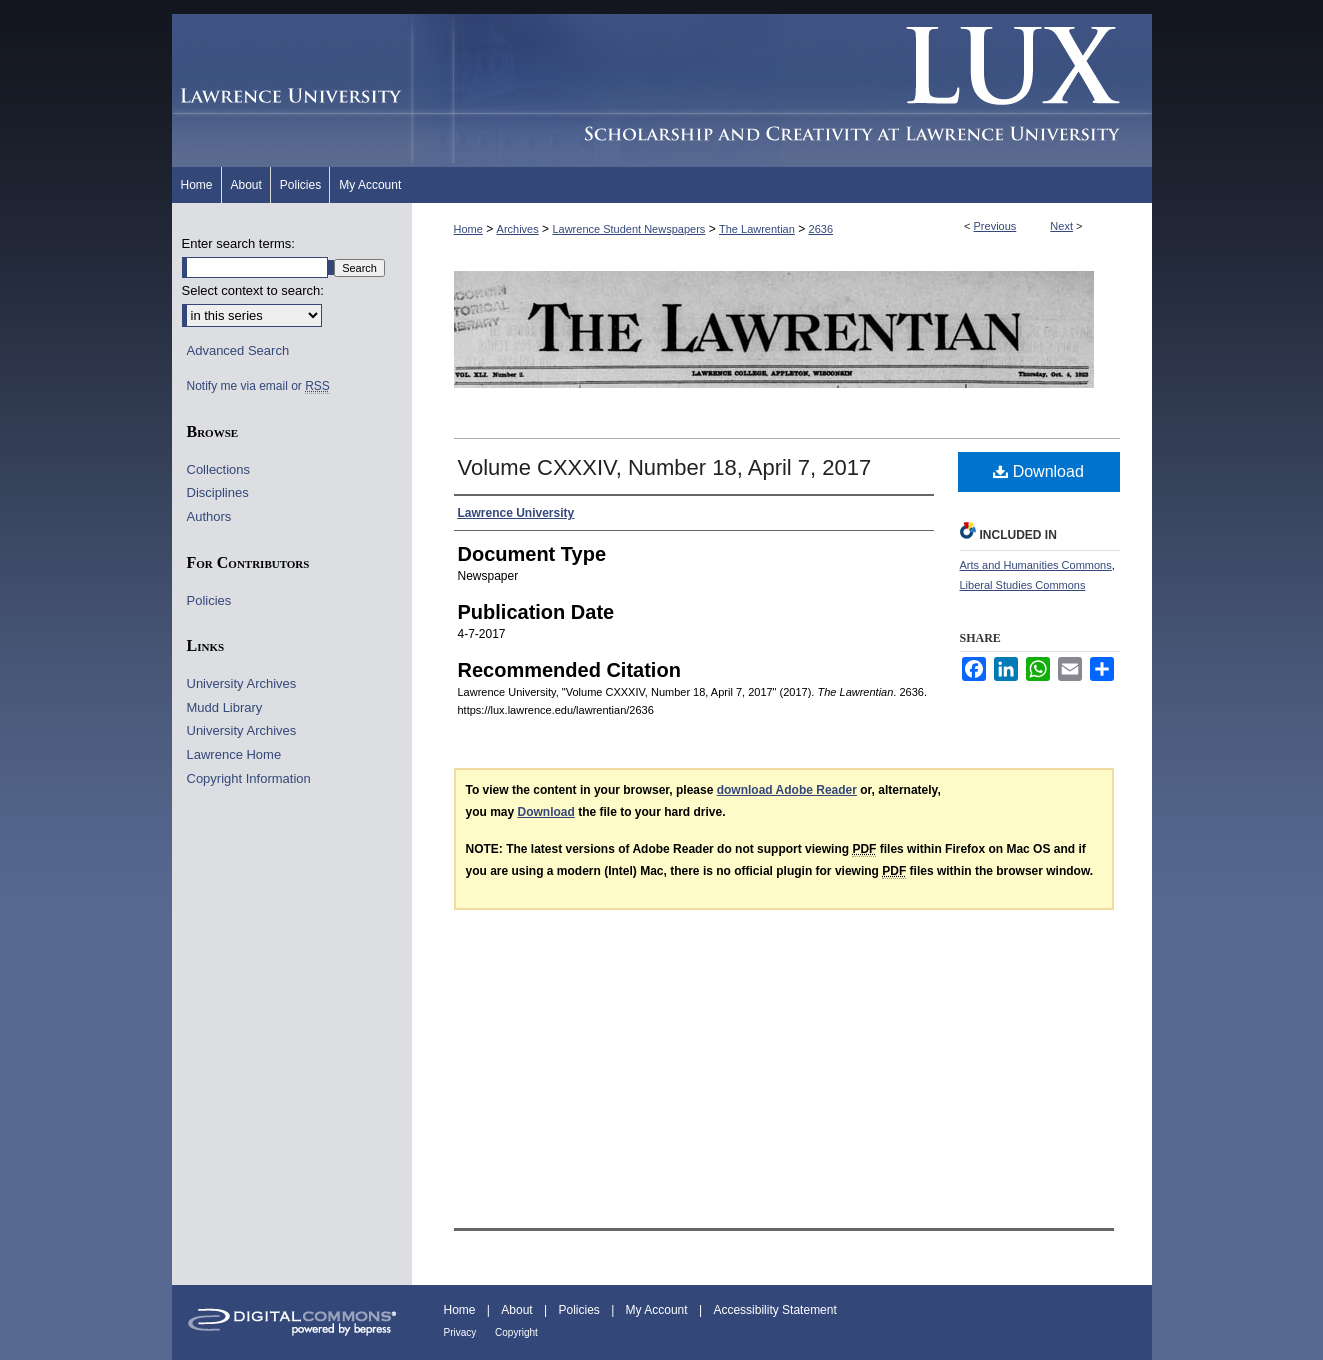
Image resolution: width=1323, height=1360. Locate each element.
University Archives (242, 683)
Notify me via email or (258, 386)
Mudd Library (225, 707)
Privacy (462, 1332)
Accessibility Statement (774, 1310)
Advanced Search (238, 350)
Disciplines (218, 492)
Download (1038, 471)
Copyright (516, 1332)
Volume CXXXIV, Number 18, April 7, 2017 (665, 467)
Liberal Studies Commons (1023, 585)
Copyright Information (249, 778)
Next (1061, 226)
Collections (219, 469)
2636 (821, 229)
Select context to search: (253, 290)
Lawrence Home (234, 754)
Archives (518, 229)
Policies (209, 600)
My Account (658, 1310)
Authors (209, 516)
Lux (782, 90)
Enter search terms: (238, 243)
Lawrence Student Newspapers (628, 229)
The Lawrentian (757, 229)
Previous (995, 226)
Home (468, 229)
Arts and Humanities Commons (1036, 565)
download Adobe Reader (787, 790)
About (518, 1310)
